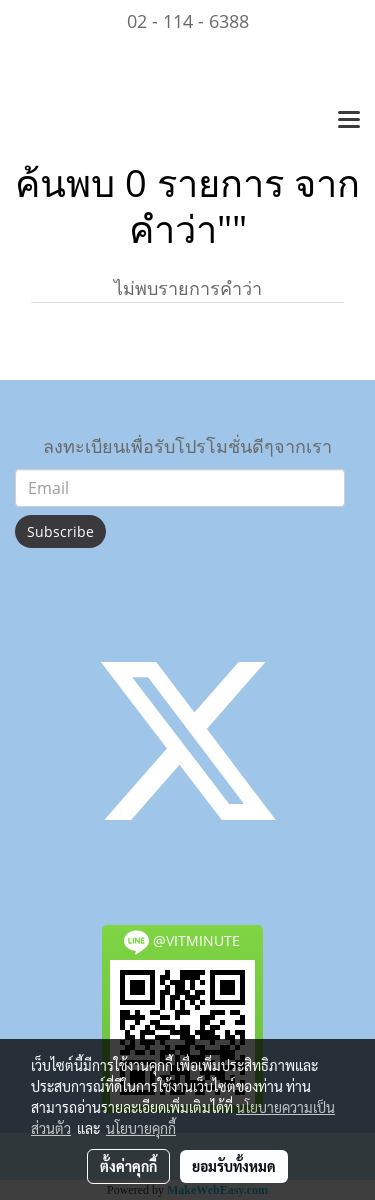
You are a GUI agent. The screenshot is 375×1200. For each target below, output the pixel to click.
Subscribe (60, 531)
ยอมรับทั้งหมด (234, 1166)
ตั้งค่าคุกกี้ (128, 1166)
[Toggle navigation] (349, 121)
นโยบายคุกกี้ (141, 1128)
